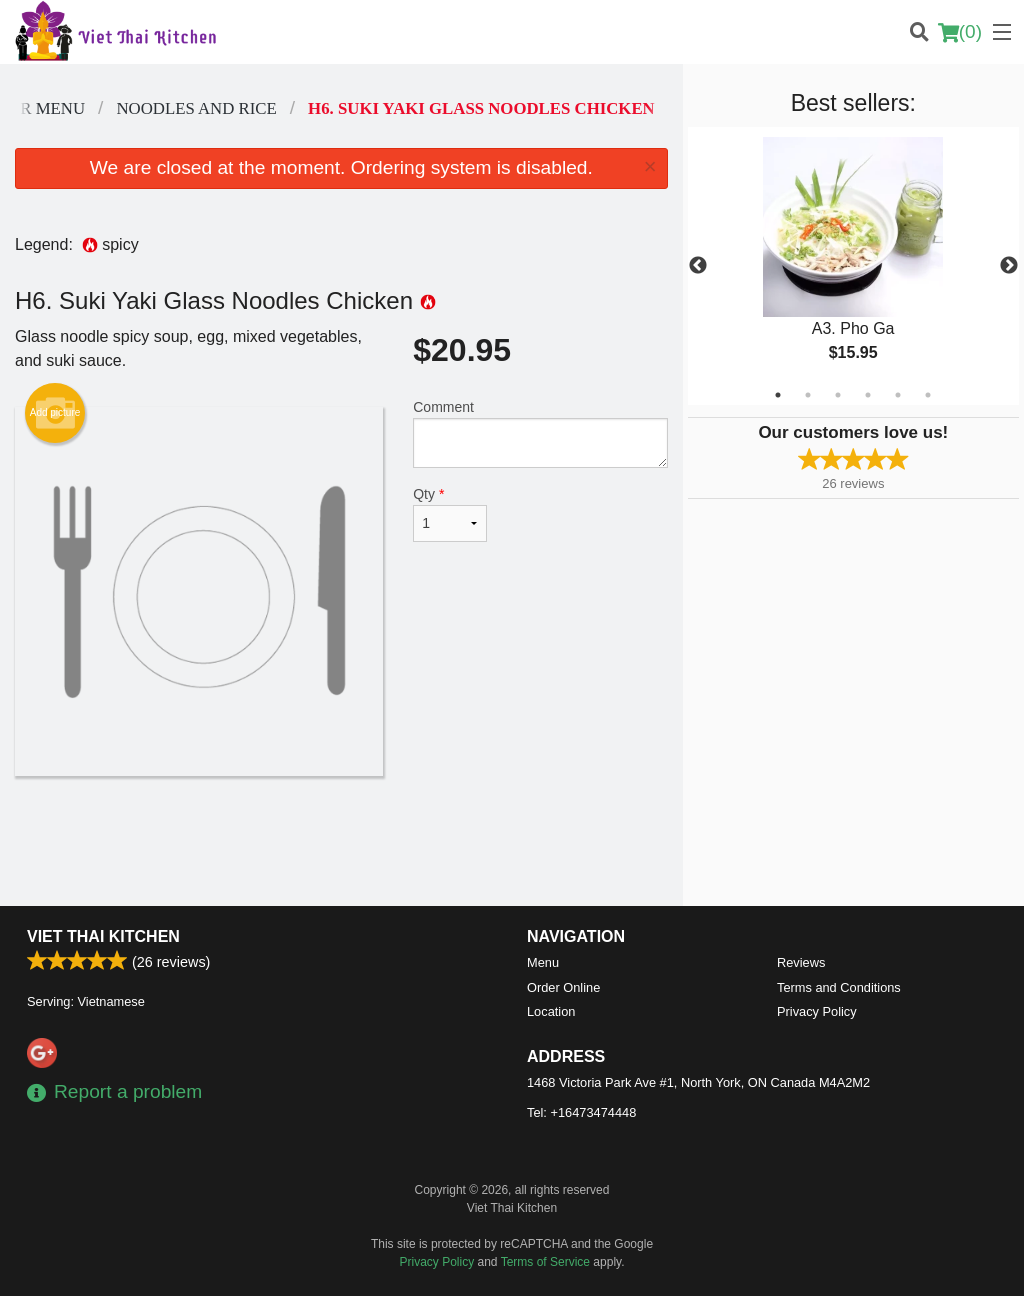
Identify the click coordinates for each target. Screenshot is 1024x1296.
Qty (450, 514)
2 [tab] (808, 395)
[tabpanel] (853, 266)
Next (1009, 266)
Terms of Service (545, 1262)
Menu (543, 962)
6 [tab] (928, 395)
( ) (960, 32)
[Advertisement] (341, 841)
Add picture (55, 413)
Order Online (563, 987)
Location (551, 1011)
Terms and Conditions (839, 987)
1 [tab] (778, 395)
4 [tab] (868, 395)
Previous (698, 266)
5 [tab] (898, 395)
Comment (540, 433)
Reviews (801, 962)
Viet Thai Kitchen (103, 936)
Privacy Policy (817, 1011)
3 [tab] (838, 395)
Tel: (581, 1112)
